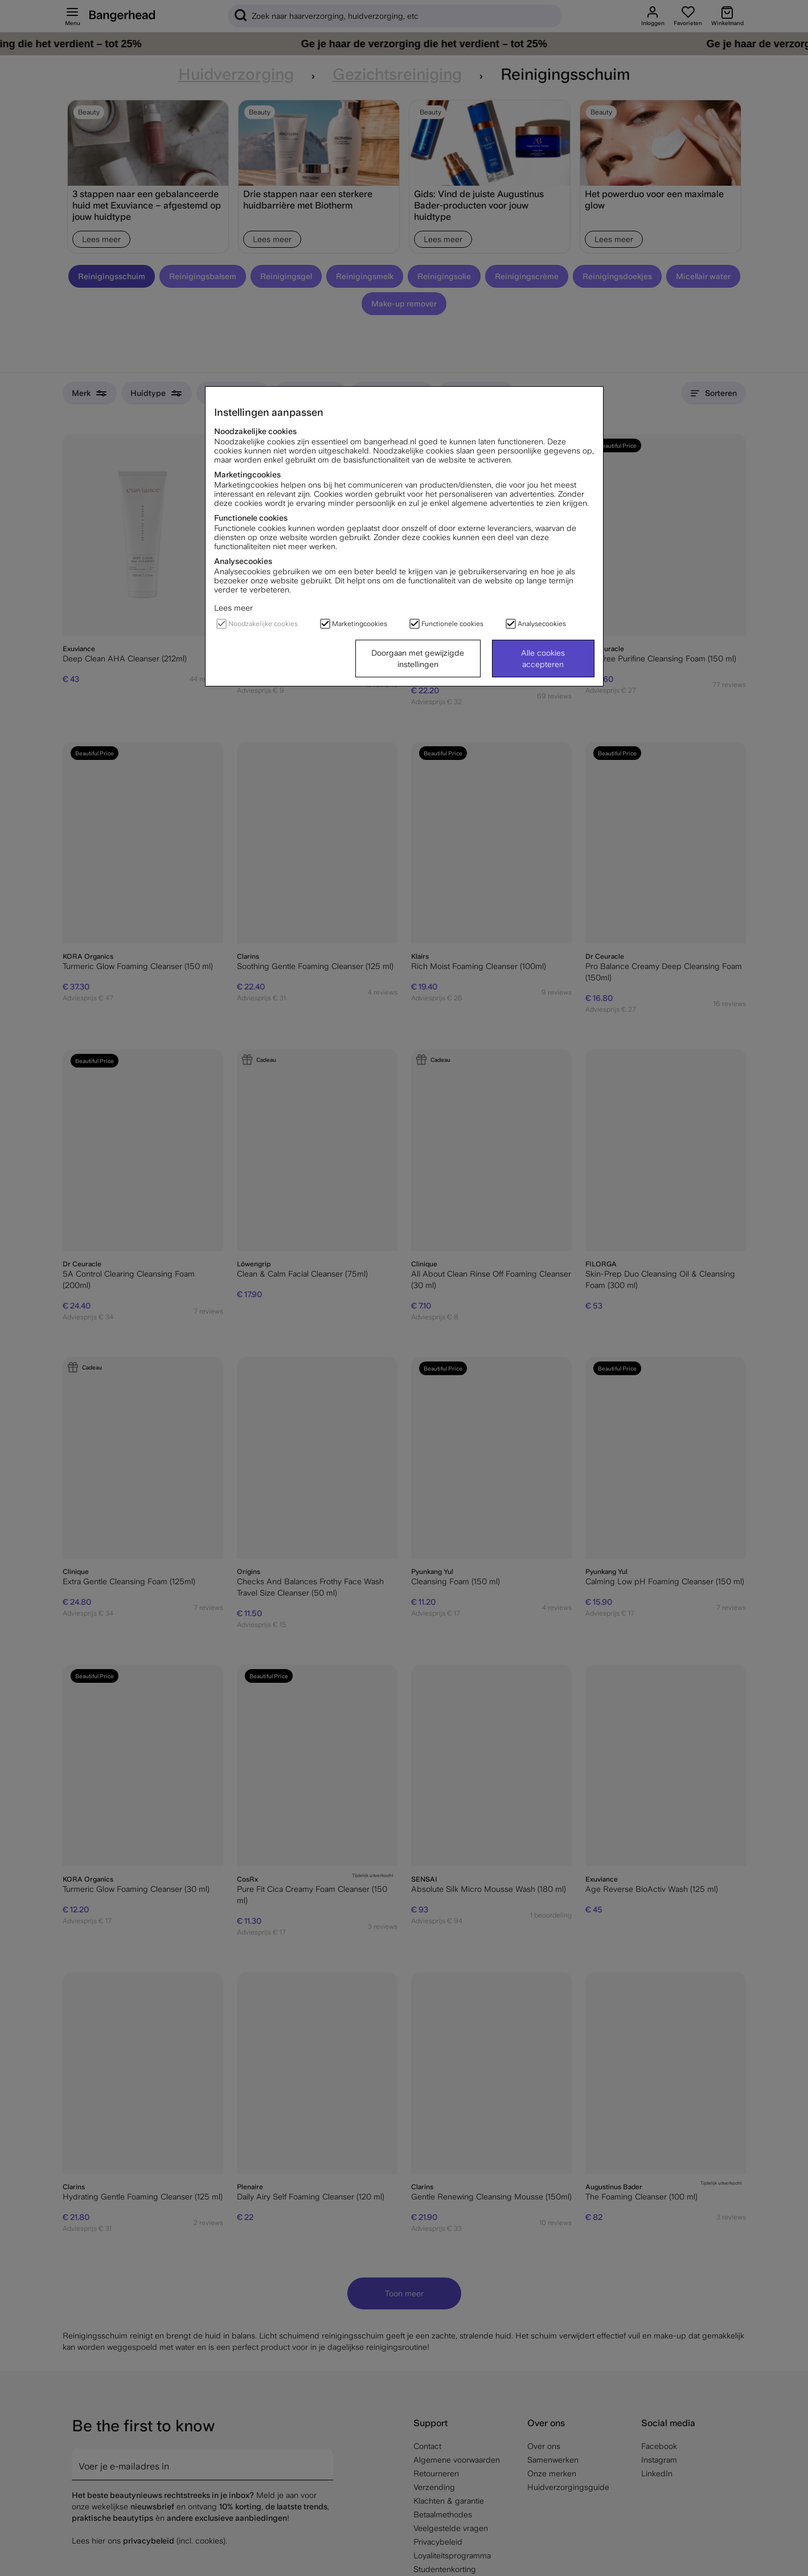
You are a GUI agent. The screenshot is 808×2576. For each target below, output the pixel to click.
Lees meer (233, 607)
